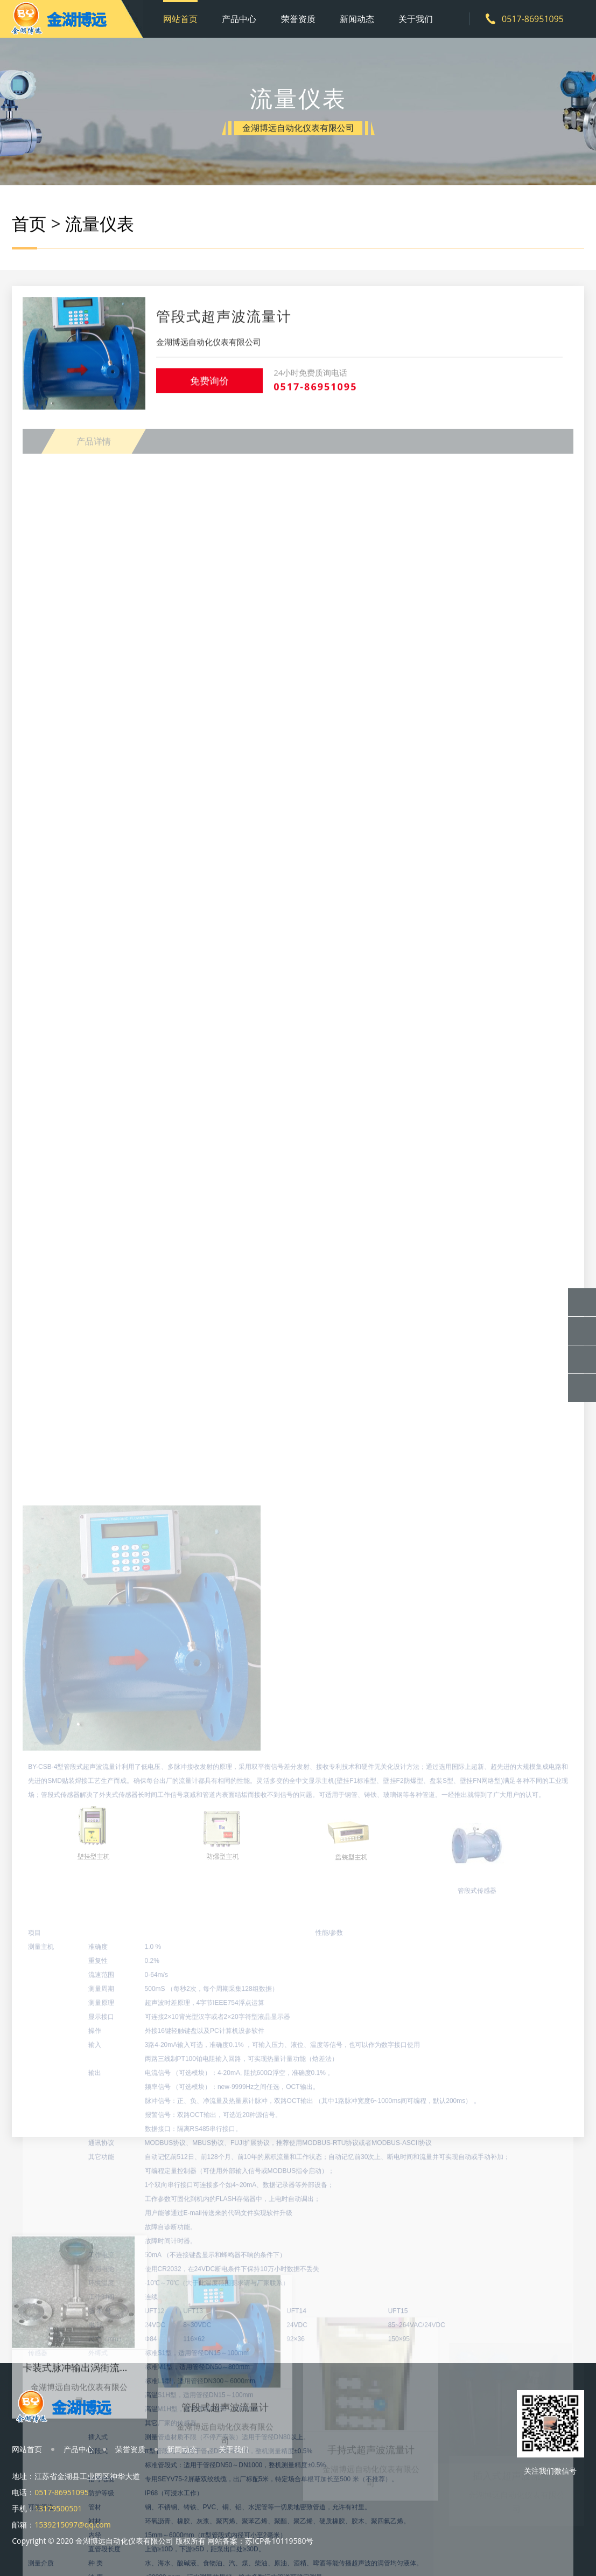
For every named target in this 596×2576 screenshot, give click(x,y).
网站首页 (180, 19)
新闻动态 (357, 19)
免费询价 (209, 391)
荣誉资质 (298, 19)
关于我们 (415, 19)
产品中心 (239, 19)
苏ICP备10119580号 (279, 2541)
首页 (29, 227)
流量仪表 (99, 227)
